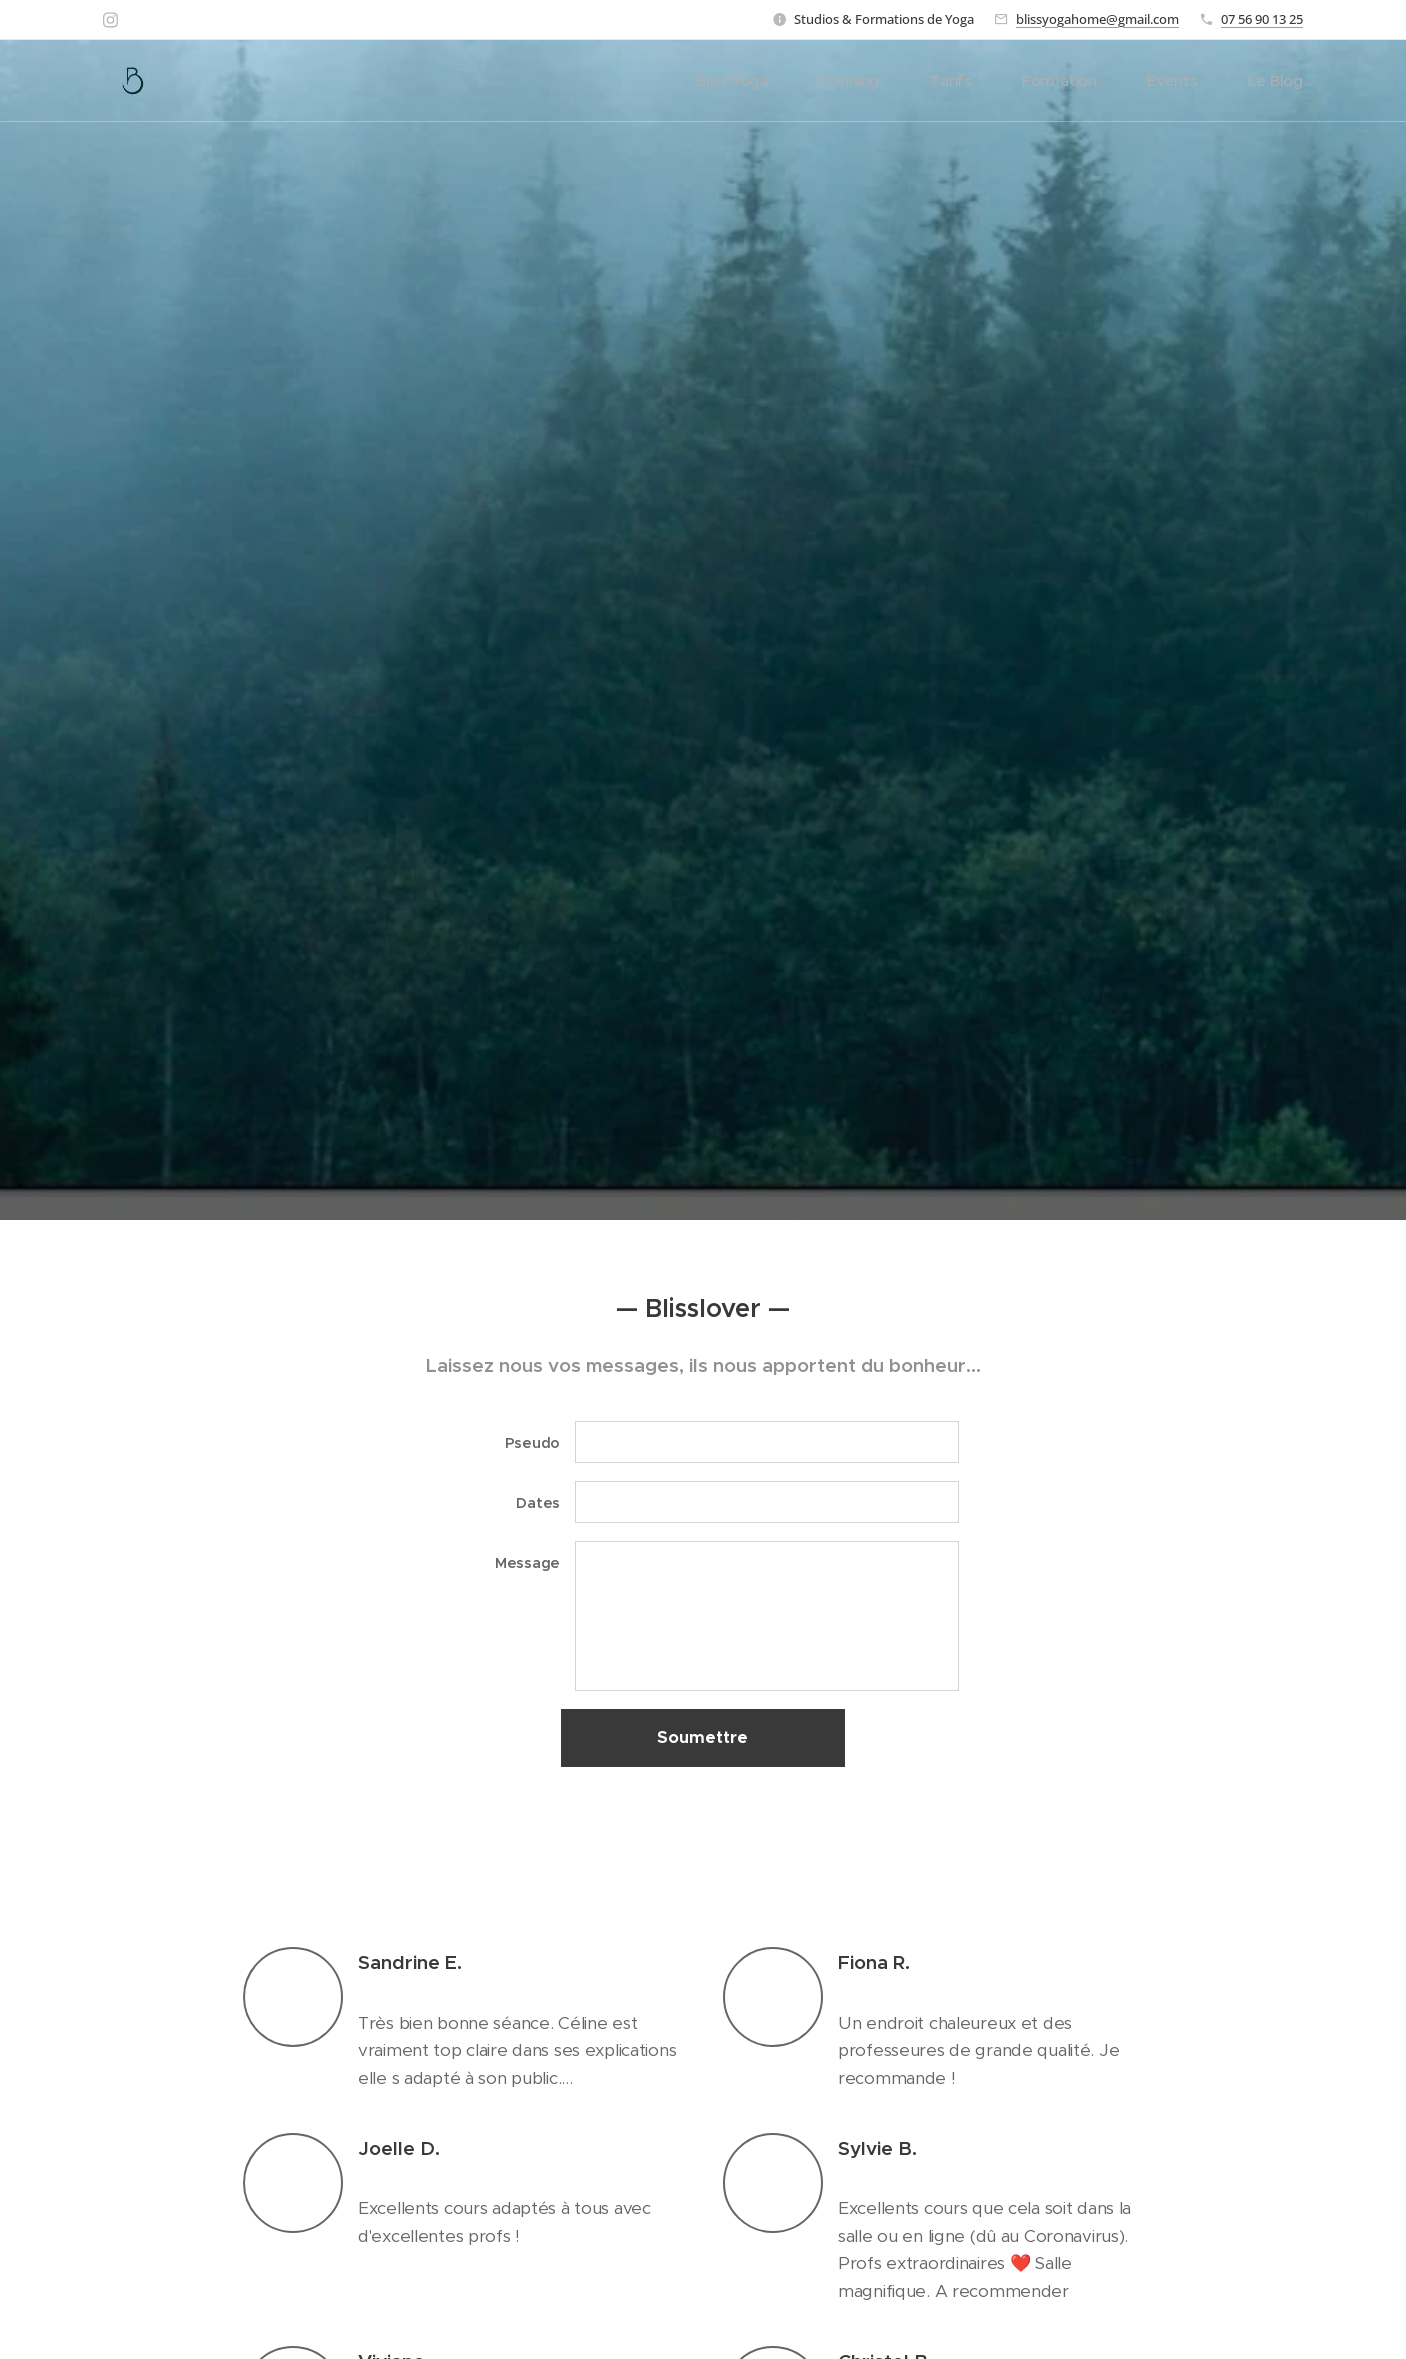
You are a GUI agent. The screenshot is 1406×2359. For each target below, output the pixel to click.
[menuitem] (776, 81)
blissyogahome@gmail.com (1097, 19)
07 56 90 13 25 (1262, 19)
